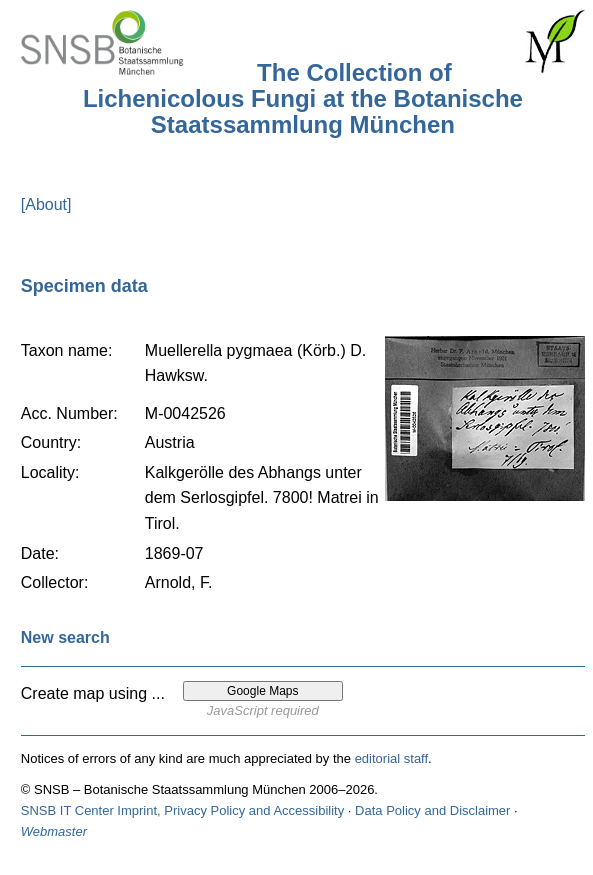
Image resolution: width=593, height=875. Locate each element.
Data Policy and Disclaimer (432, 810)
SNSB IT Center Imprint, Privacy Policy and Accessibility (182, 810)
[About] (46, 204)
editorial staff (391, 758)
